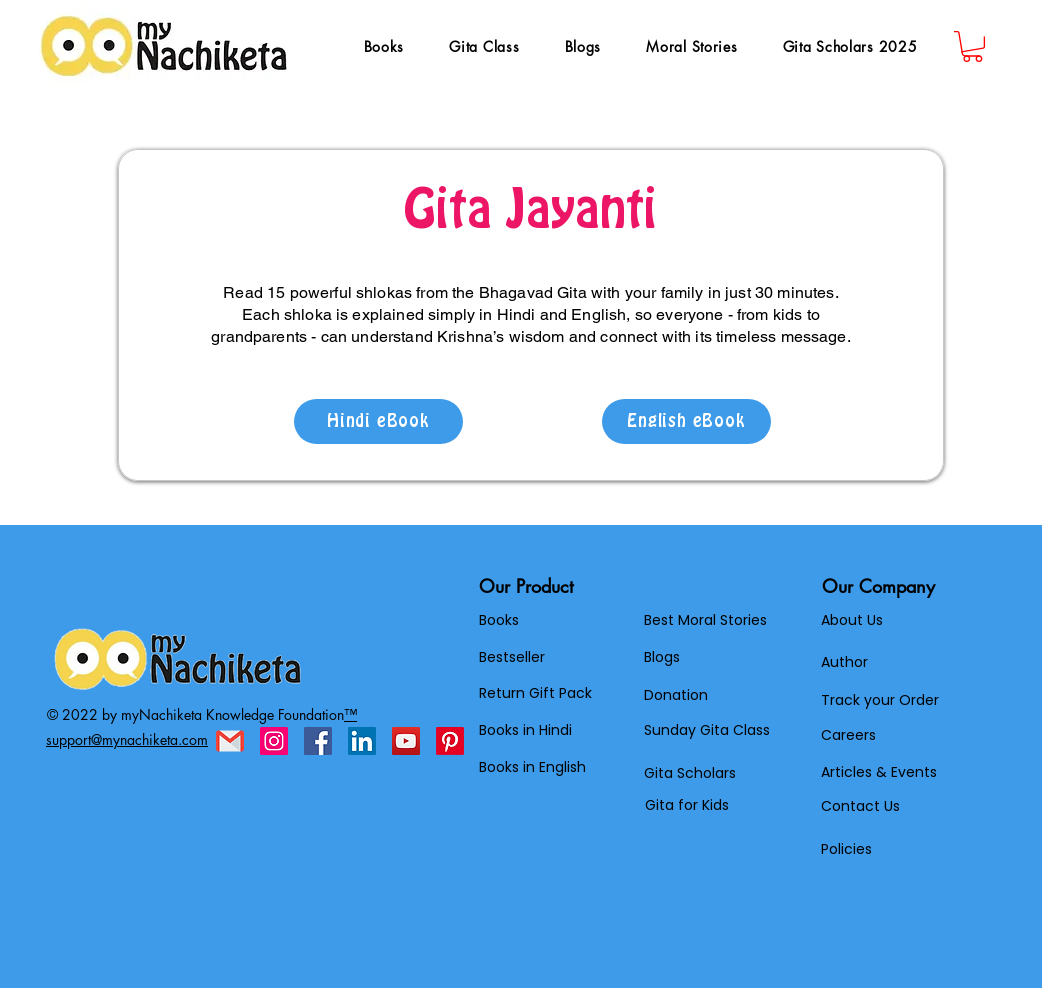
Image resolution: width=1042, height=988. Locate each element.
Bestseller (512, 657)
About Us (852, 620)
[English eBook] (686, 421)
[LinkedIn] (362, 741)
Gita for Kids (687, 805)
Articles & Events (879, 772)
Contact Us (860, 806)
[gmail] (230, 741)
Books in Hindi (525, 730)
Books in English (532, 767)
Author (844, 662)
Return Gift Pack (535, 693)
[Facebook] (318, 741)
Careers (848, 735)
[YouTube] (406, 741)
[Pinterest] (450, 741)
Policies (846, 849)
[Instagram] (274, 741)
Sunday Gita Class (707, 730)
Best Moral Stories (705, 620)
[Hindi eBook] (378, 421)
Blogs (662, 657)
